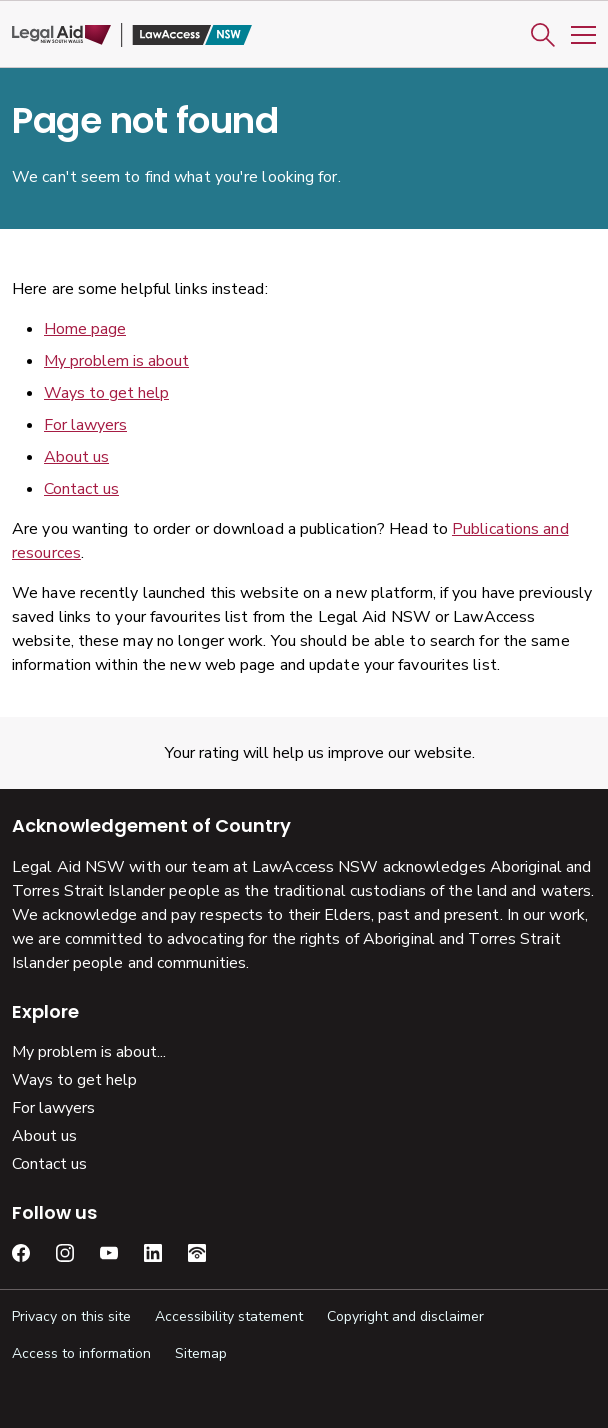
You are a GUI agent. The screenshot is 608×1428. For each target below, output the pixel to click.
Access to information (81, 1353)
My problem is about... (89, 1052)
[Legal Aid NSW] (132, 35)
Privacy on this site (71, 1316)
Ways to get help (106, 393)
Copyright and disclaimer (405, 1316)
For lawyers (85, 425)
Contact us (81, 489)
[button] (543, 35)
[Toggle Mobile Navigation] (583, 35)
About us (76, 457)
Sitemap (201, 1353)
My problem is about (116, 361)
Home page (85, 329)
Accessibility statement (229, 1316)
